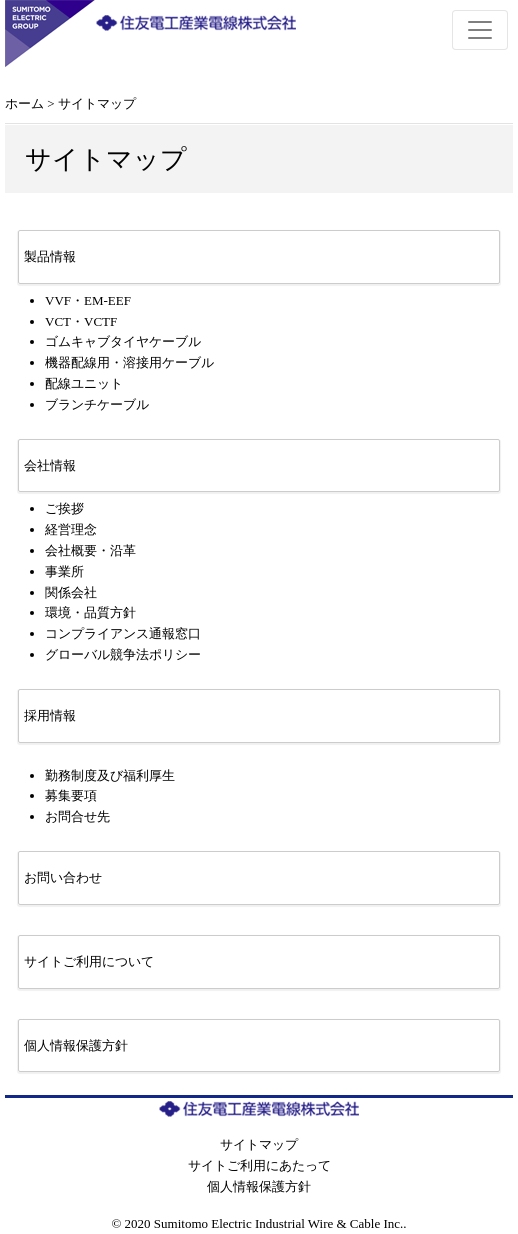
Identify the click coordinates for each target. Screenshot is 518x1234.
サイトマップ (259, 1144)
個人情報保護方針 (259, 1186)
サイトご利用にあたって (259, 1165)
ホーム (24, 103)
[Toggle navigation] (480, 30)
